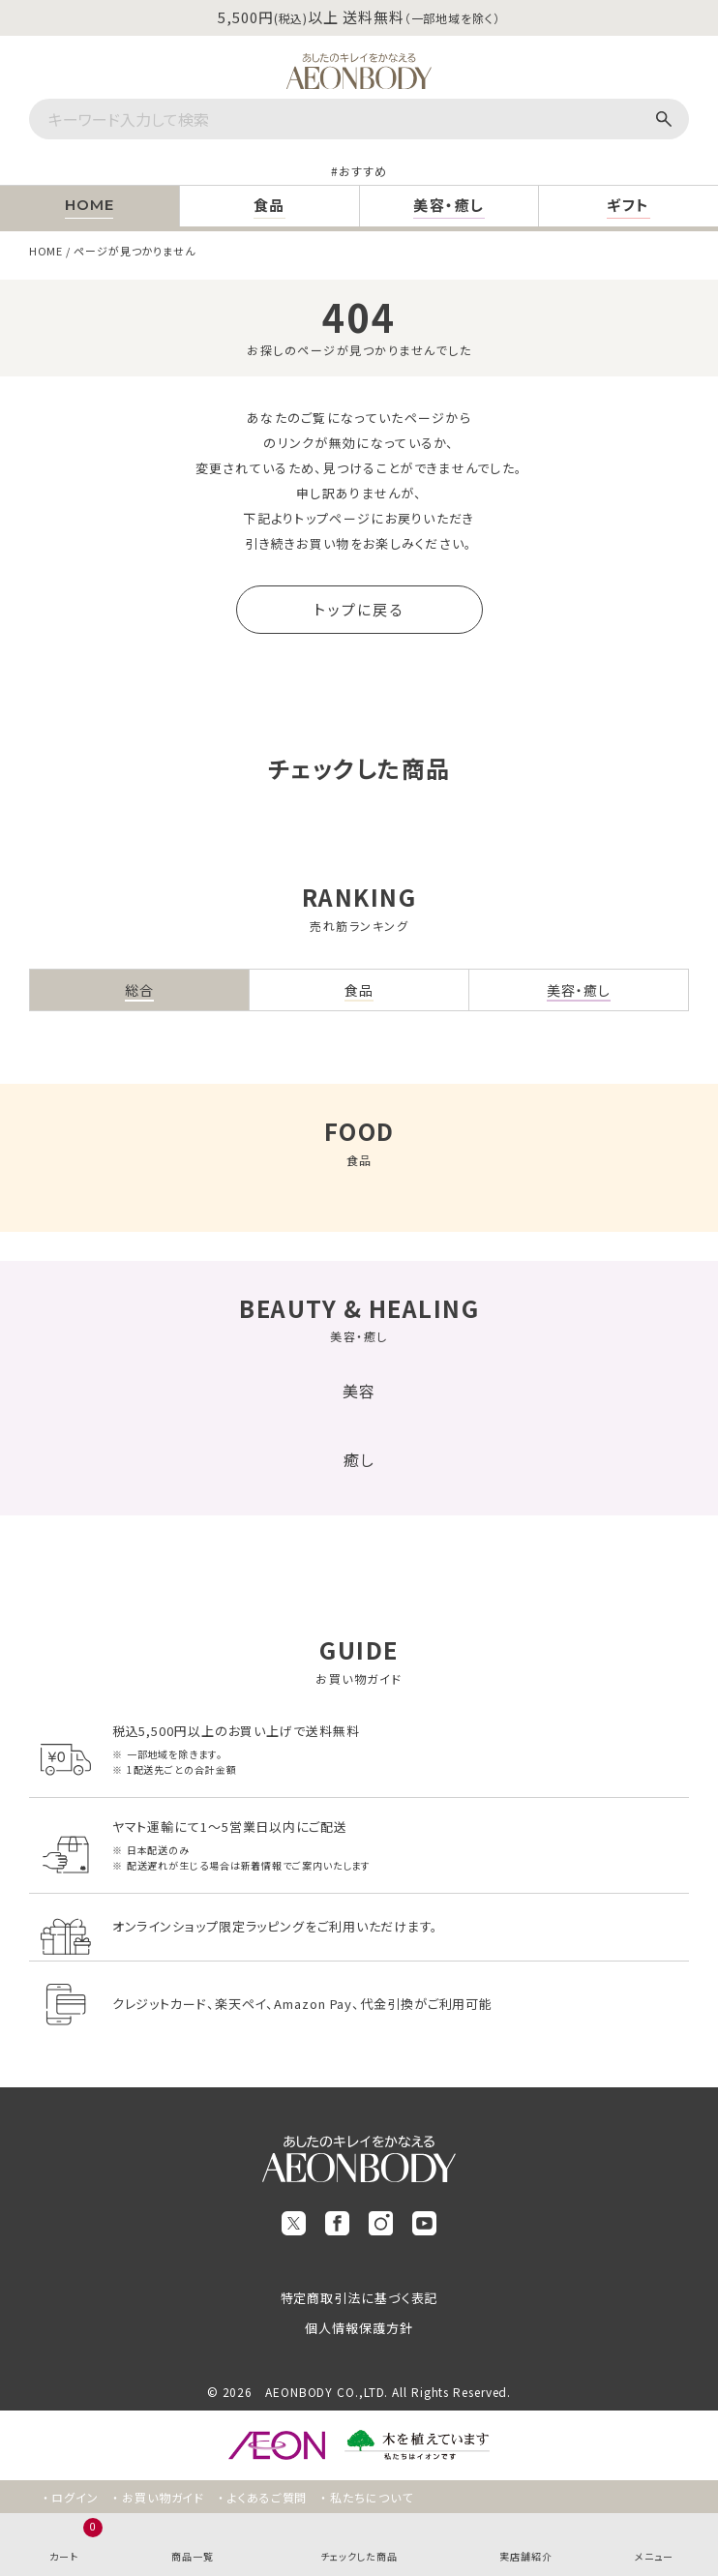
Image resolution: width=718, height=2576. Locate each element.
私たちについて (371, 2497)
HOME (46, 250)
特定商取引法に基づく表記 (359, 2298)
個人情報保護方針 (358, 2328)
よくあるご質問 (267, 2497)
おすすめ (363, 171)
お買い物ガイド (163, 2497)
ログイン (75, 2497)
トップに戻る (359, 609)
